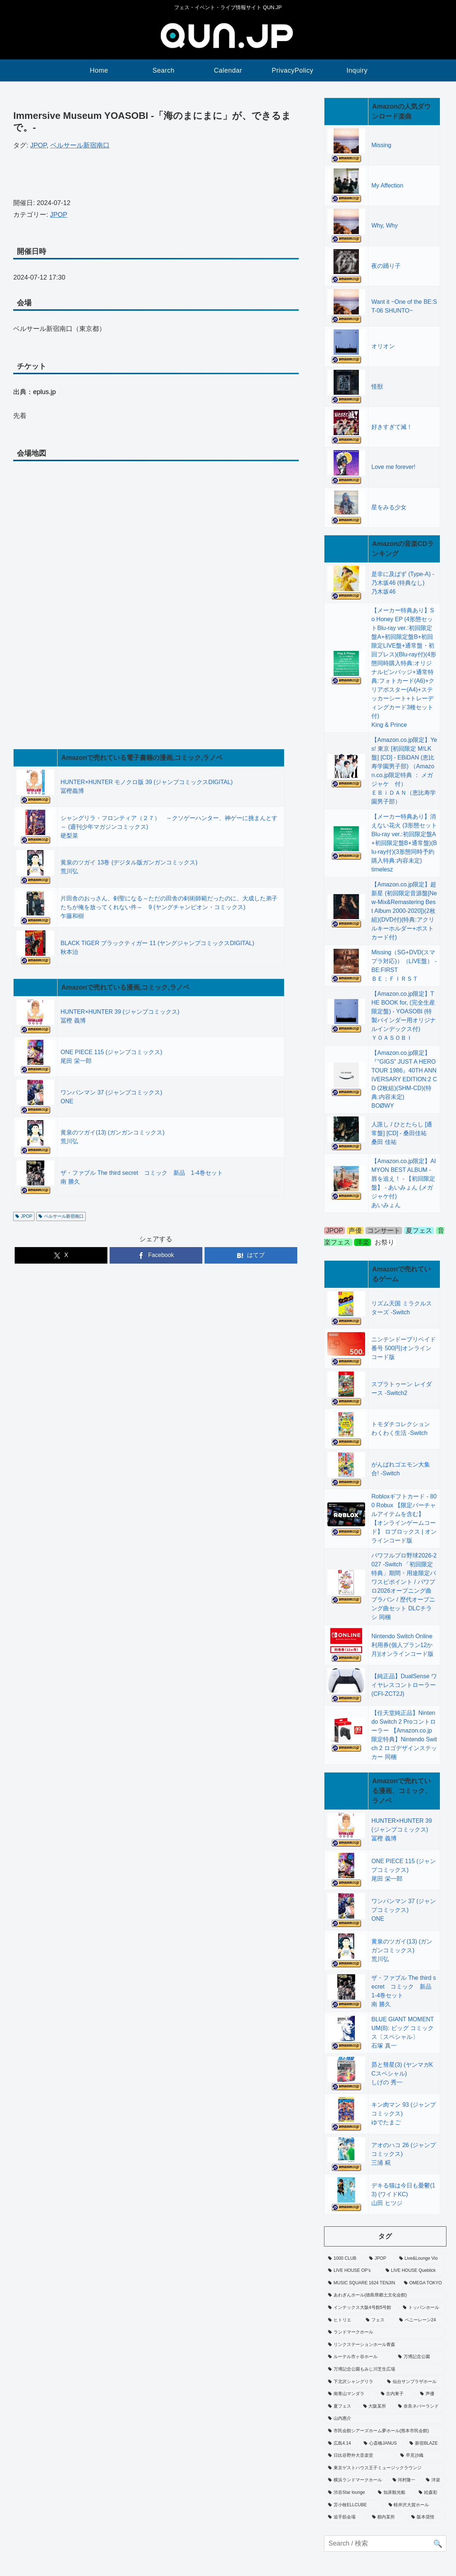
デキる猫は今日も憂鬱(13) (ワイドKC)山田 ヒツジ (403, 2194)
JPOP (38, 145)
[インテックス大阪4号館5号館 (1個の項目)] (361, 2307)
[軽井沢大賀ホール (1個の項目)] (415, 2505)
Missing (381, 145)
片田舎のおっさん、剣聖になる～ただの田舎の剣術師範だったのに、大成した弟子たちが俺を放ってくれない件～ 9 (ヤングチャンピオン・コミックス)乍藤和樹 (168, 907)
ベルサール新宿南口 (80, 145)
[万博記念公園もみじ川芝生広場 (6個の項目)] (385, 2369)
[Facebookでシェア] (156, 1255)
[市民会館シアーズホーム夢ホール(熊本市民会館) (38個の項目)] (385, 2431)
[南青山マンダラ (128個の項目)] (350, 2394)
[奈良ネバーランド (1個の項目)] (420, 2406)
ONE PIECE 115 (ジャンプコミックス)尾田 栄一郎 (403, 1870)
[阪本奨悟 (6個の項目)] (427, 2517)
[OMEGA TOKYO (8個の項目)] (423, 2283)
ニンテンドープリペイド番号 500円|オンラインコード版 (403, 1348)
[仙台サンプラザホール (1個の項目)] (415, 2381)
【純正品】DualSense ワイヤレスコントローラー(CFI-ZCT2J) (404, 1685)
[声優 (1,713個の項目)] (431, 2394)
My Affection (387, 185)
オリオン (383, 346)
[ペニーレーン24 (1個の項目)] (421, 2320)
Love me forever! (393, 467)
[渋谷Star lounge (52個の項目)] (349, 2492)
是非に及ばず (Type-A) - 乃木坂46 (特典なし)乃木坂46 (402, 583)
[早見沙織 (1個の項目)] (421, 2455)
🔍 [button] (437, 2544)
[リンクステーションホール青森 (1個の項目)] (385, 2344)
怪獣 (377, 386)
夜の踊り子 (386, 266)
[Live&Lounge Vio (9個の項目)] (421, 2258)
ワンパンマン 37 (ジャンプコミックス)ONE (403, 1910)
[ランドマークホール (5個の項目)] (385, 2332)
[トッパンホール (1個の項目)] (423, 2307)
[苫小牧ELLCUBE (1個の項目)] (354, 2505)
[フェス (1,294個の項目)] (378, 2320)
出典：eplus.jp (34, 392)
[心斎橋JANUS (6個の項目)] (382, 2443)
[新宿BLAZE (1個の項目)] (426, 2443)
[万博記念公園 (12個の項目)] (420, 2356)
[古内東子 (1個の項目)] (396, 2394)
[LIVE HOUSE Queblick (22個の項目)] (414, 2270)
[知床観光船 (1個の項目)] (394, 2492)
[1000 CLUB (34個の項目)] (344, 2258)
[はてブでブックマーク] (251, 1255)
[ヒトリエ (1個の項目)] (343, 2320)
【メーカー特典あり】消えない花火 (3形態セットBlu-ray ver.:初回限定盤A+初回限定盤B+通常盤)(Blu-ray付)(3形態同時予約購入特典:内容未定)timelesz (404, 842)
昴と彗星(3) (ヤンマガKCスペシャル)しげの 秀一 (402, 2073)
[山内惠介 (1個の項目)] (385, 2418)
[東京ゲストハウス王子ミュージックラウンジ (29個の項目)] (385, 2468)
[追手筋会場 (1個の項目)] (346, 2517)
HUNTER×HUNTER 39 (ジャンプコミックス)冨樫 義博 (401, 1829)
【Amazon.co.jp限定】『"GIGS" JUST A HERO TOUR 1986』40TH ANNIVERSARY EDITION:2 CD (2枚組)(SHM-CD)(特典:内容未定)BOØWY (404, 1079)
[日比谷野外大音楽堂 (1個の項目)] (360, 2455)
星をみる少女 (389, 507)
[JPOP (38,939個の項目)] (380, 2258)
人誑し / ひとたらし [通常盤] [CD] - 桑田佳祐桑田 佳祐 (401, 1133)
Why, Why (384, 225)
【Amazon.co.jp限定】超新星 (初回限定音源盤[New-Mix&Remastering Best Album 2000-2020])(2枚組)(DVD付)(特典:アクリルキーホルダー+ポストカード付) (404, 910)
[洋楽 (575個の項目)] (434, 2480)
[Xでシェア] (61, 1255)
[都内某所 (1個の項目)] (388, 2517)
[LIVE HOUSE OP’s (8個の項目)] (353, 2270)
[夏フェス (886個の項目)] (341, 2406)
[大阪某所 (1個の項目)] (376, 2406)
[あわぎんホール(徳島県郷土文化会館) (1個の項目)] (385, 2295)
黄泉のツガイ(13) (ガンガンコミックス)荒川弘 (401, 1950)
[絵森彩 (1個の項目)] (430, 2492)
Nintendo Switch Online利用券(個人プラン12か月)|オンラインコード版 (402, 1645)
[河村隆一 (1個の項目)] (405, 2480)
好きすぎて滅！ (391, 427)
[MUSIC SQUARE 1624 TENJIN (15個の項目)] (362, 2283)
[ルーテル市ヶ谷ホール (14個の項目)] (359, 2356)
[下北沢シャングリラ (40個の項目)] (353, 2381)
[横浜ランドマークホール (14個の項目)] (356, 2480)
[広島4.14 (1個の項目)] (342, 2443)
